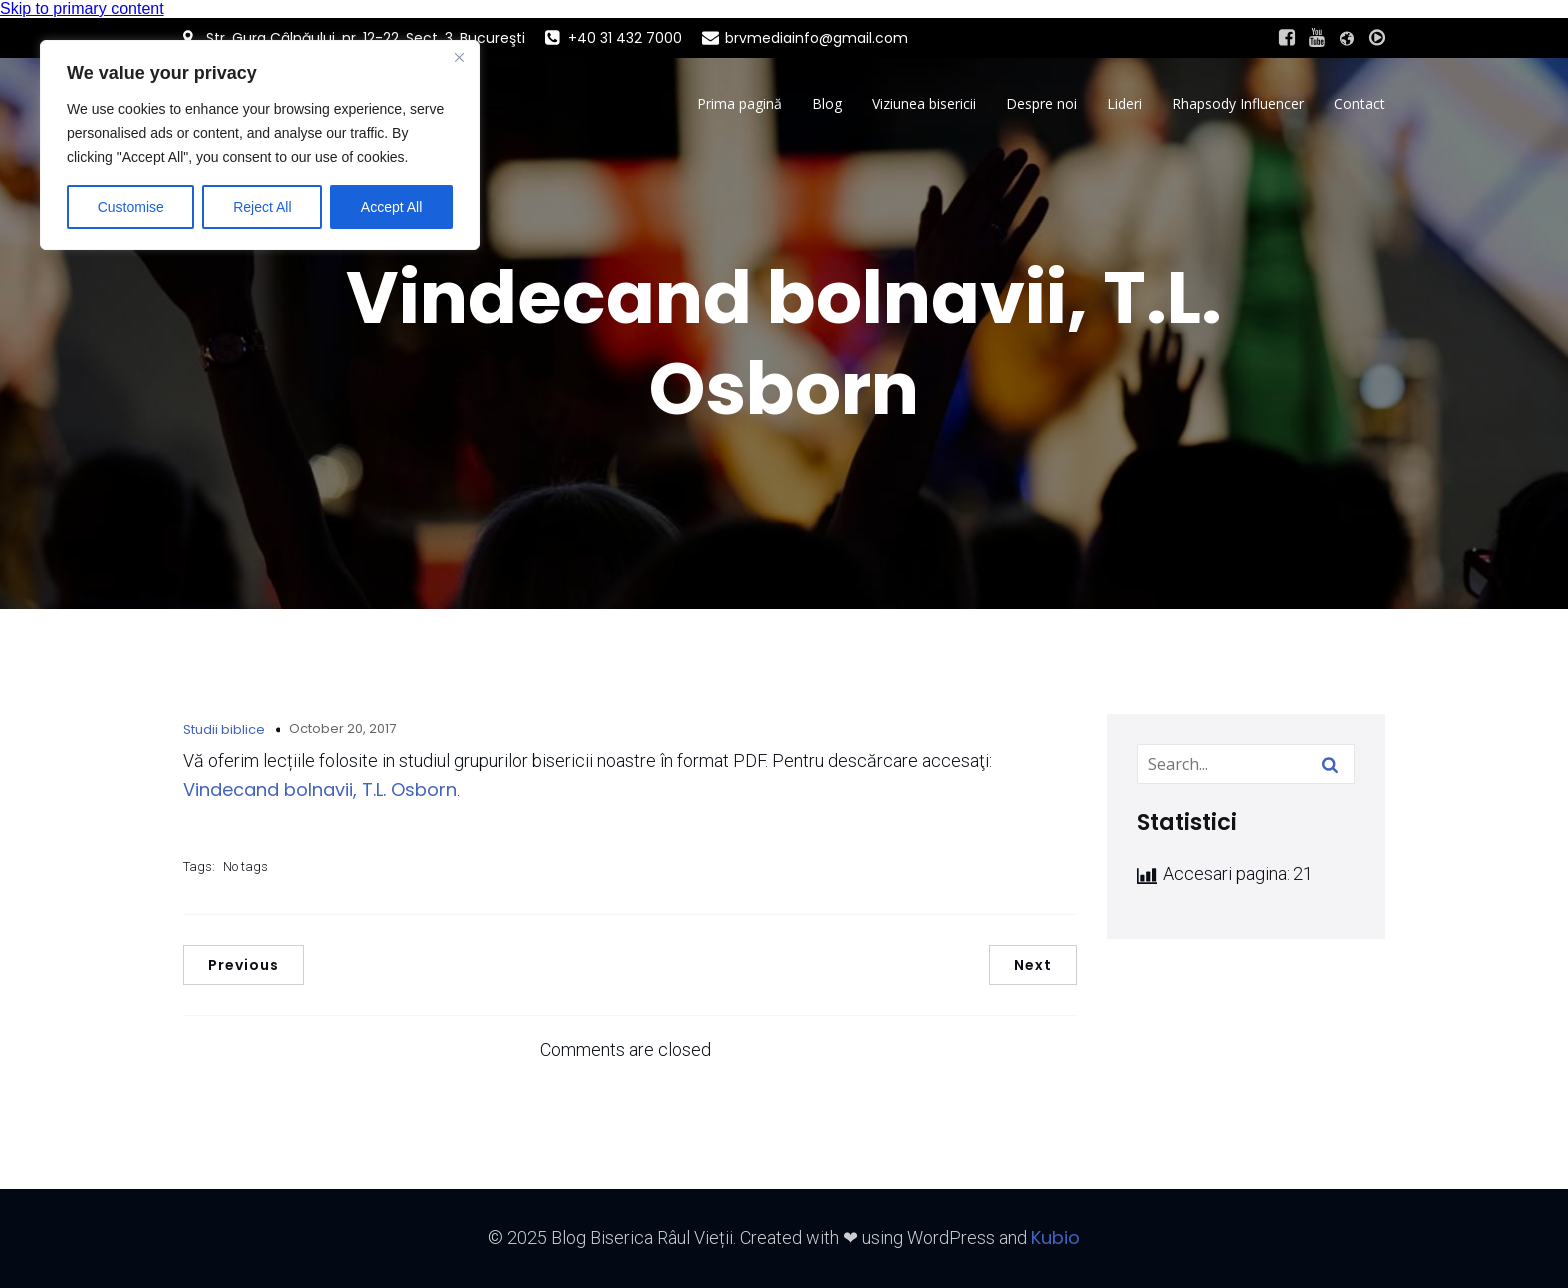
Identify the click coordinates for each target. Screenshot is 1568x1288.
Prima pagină (739, 103)
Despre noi (1041, 103)
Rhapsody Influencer (1238, 103)
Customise (131, 207)
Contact (1359, 103)
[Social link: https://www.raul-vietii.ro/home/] (1347, 38)
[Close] (459, 57)
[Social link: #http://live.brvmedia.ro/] (1377, 38)
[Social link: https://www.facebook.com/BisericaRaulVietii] (1287, 38)
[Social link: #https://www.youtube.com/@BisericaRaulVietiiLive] (1317, 38)
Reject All (262, 207)
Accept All (391, 207)
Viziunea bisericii (924, 103)
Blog (827, 103)
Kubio (1055, 1237)
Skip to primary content (82, 8)
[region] (260, 145)
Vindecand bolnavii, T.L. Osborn (320, 789)
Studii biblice (224, 729)
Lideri (1124, 103)
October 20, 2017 (342, 728)
